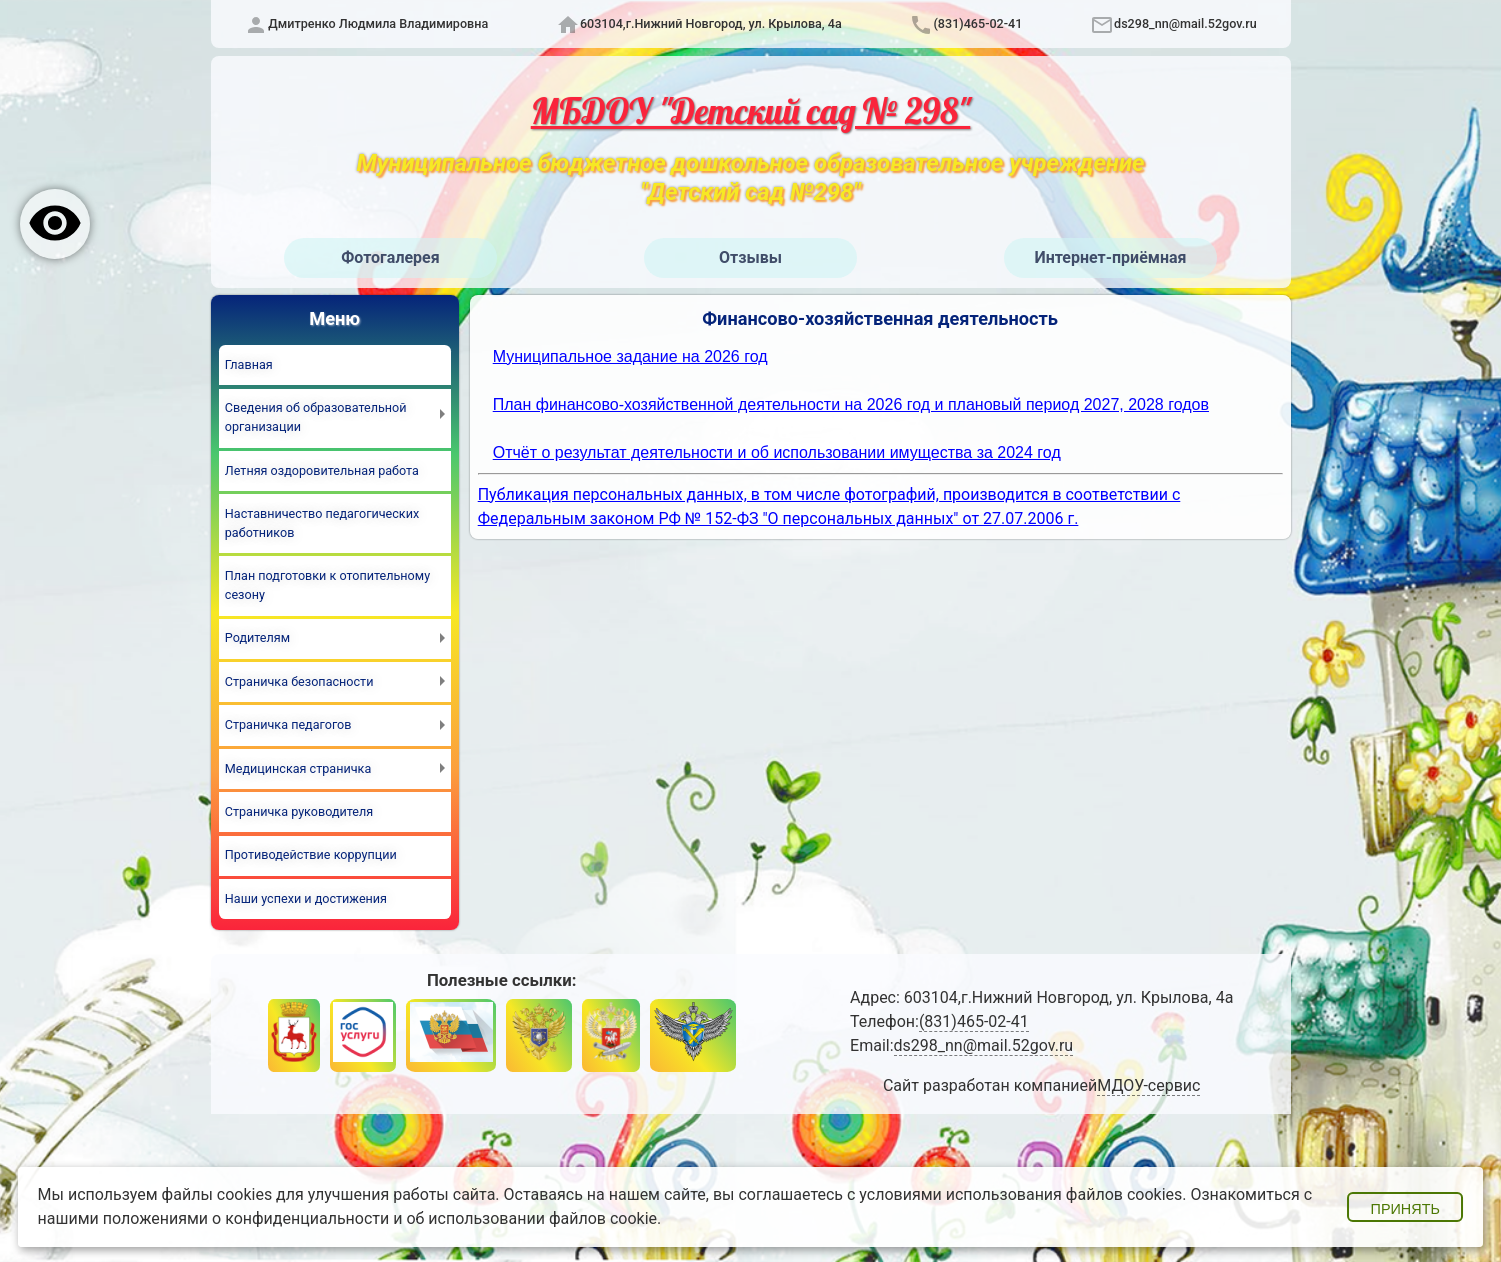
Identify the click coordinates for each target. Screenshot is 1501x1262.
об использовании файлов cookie (531, 1218)
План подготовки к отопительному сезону (327, 585)
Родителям (257, 637)
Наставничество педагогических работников (322, 523)
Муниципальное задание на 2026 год (630, 356)
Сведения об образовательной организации (316, 417)
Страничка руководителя (299, 811)
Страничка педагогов (288, 724)
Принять (1405, 1209)
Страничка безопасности (299, 681)
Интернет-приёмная (1110, 257)
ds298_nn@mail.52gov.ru (1185, 23)
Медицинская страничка (298, 768)
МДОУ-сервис (1148, 1085)
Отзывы (750, 257)
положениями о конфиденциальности (246, 1218)
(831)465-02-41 (977, 23)
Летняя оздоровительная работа (322, 470)
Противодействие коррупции (311, 854)
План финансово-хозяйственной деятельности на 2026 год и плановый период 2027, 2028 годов (851, 404)
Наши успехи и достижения (306, 898)
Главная (249, 364)
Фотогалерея (390, 257)
